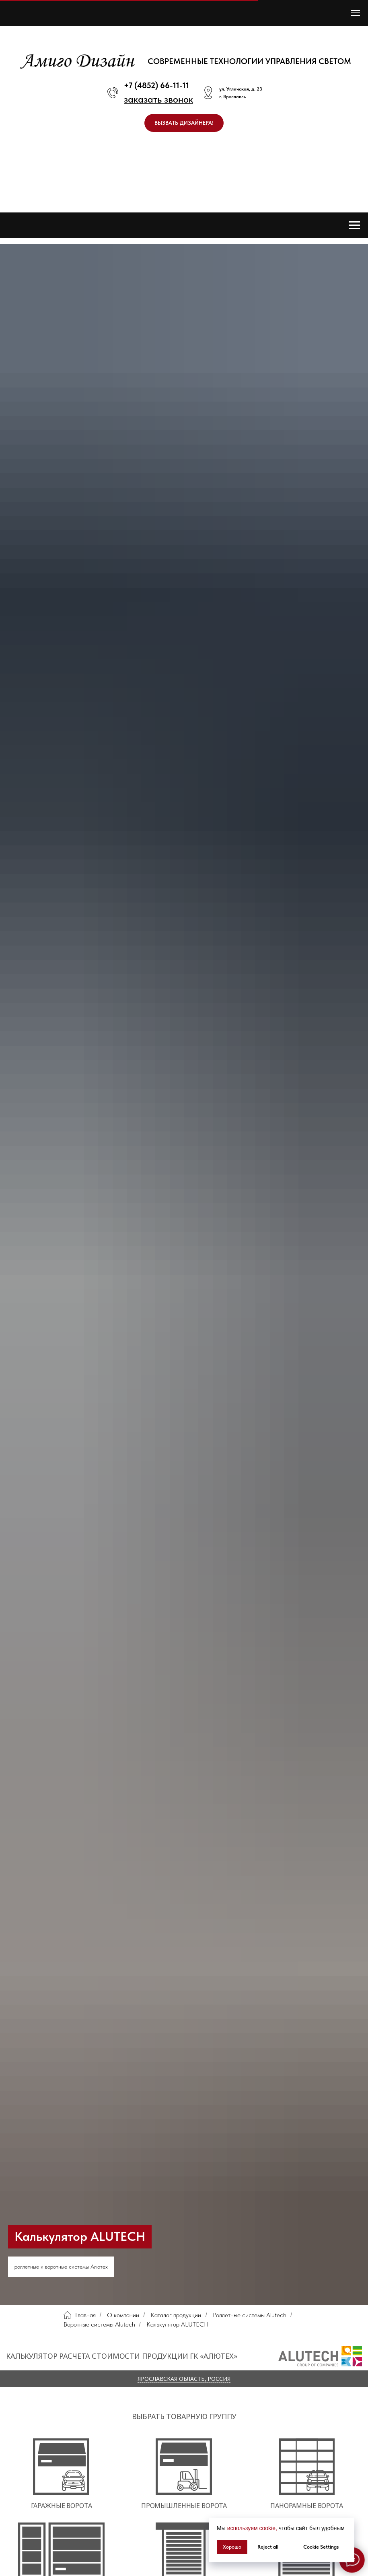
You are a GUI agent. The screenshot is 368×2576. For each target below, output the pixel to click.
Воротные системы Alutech (99, 2324)
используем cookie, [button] (252, 2528)
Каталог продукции (175, 2315)
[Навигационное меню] (355, 13)
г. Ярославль (232, 96)
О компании (123, 2315)
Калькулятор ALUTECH (177, 2324)
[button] (158, 99)
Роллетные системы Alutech (249, 2315)
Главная (80, 2315)
